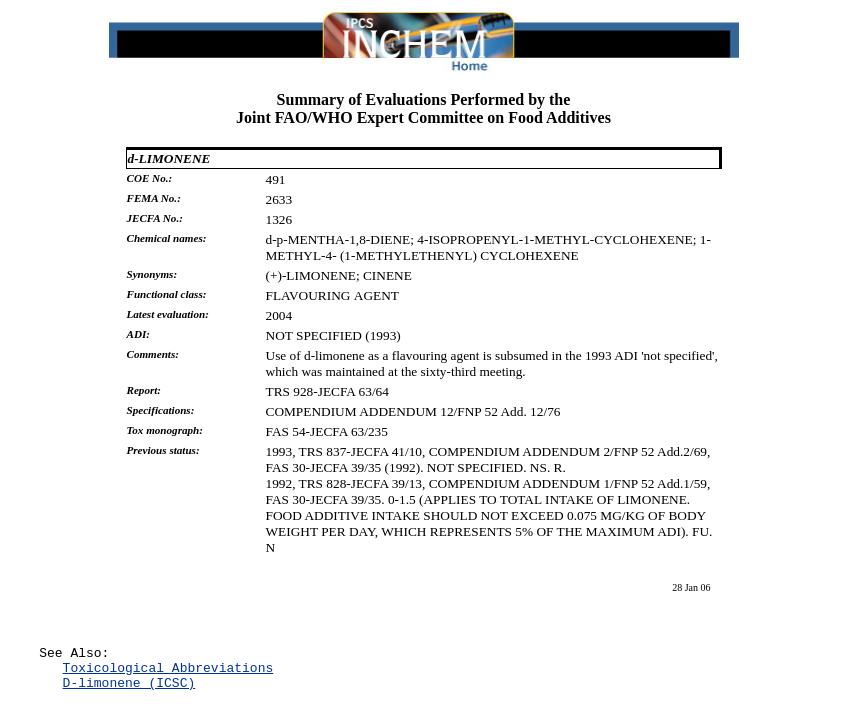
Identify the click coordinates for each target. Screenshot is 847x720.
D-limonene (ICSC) (129, 691)
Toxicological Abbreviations (168, 673)
